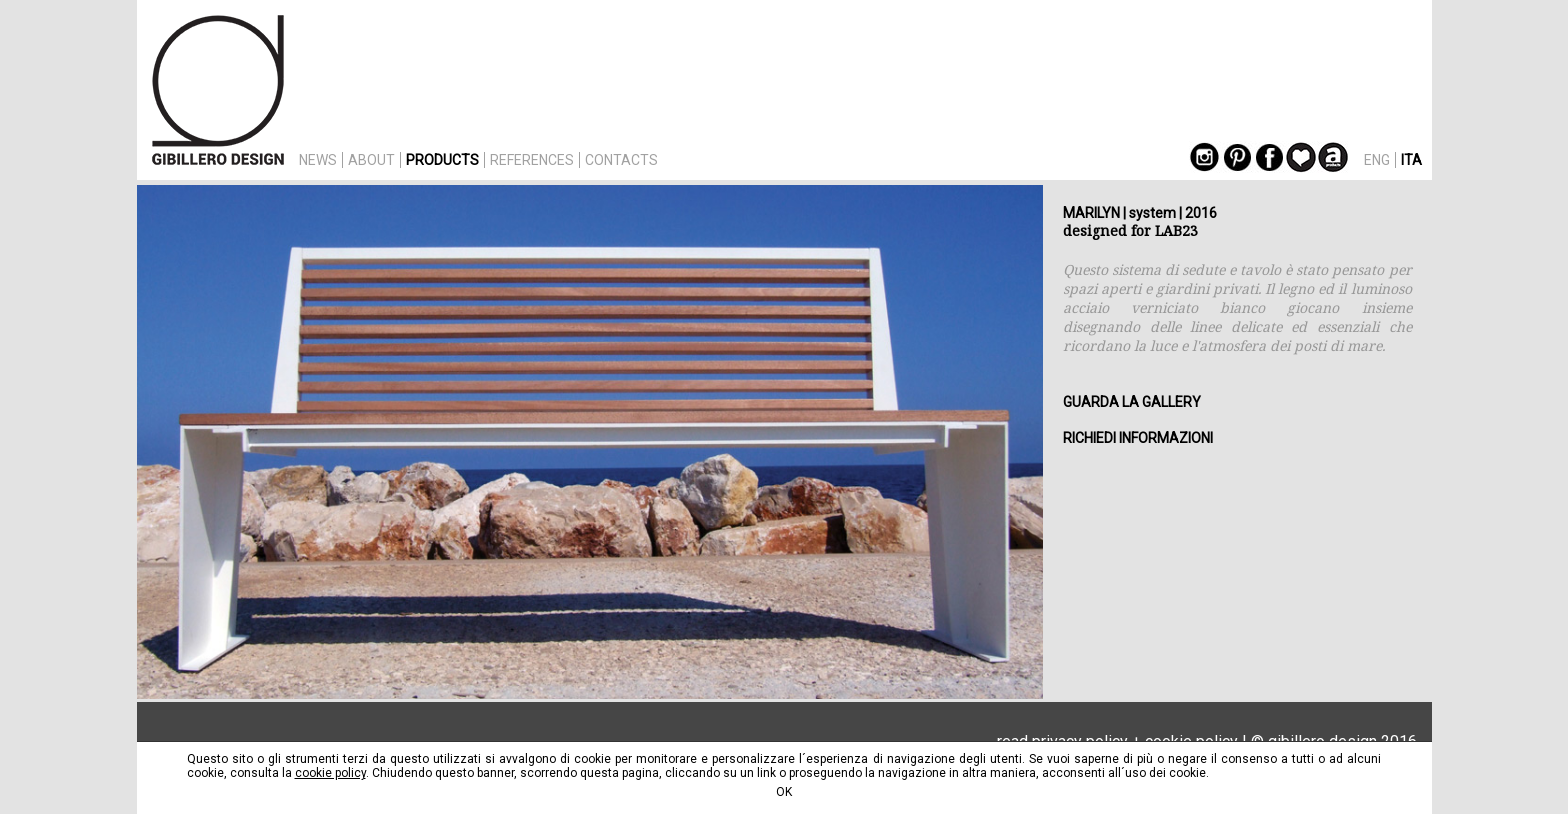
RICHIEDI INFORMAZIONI (1138, 438)
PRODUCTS (442, 160)
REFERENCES (532, 160)
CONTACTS (621, 160)
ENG (1377, 160)
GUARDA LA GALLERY (1132, 402)
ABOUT (371, 160)
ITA (1411, 160)
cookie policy (330, 773)
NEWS (318, 160)
